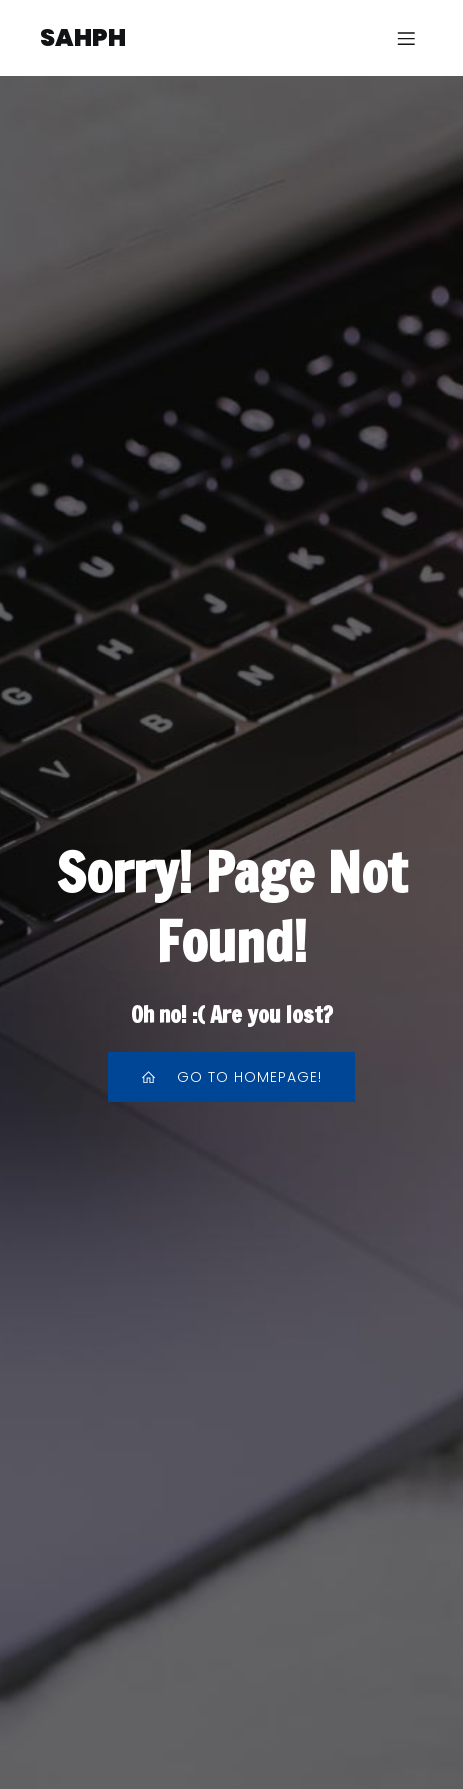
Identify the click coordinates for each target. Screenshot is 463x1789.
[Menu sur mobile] (406, 38)
